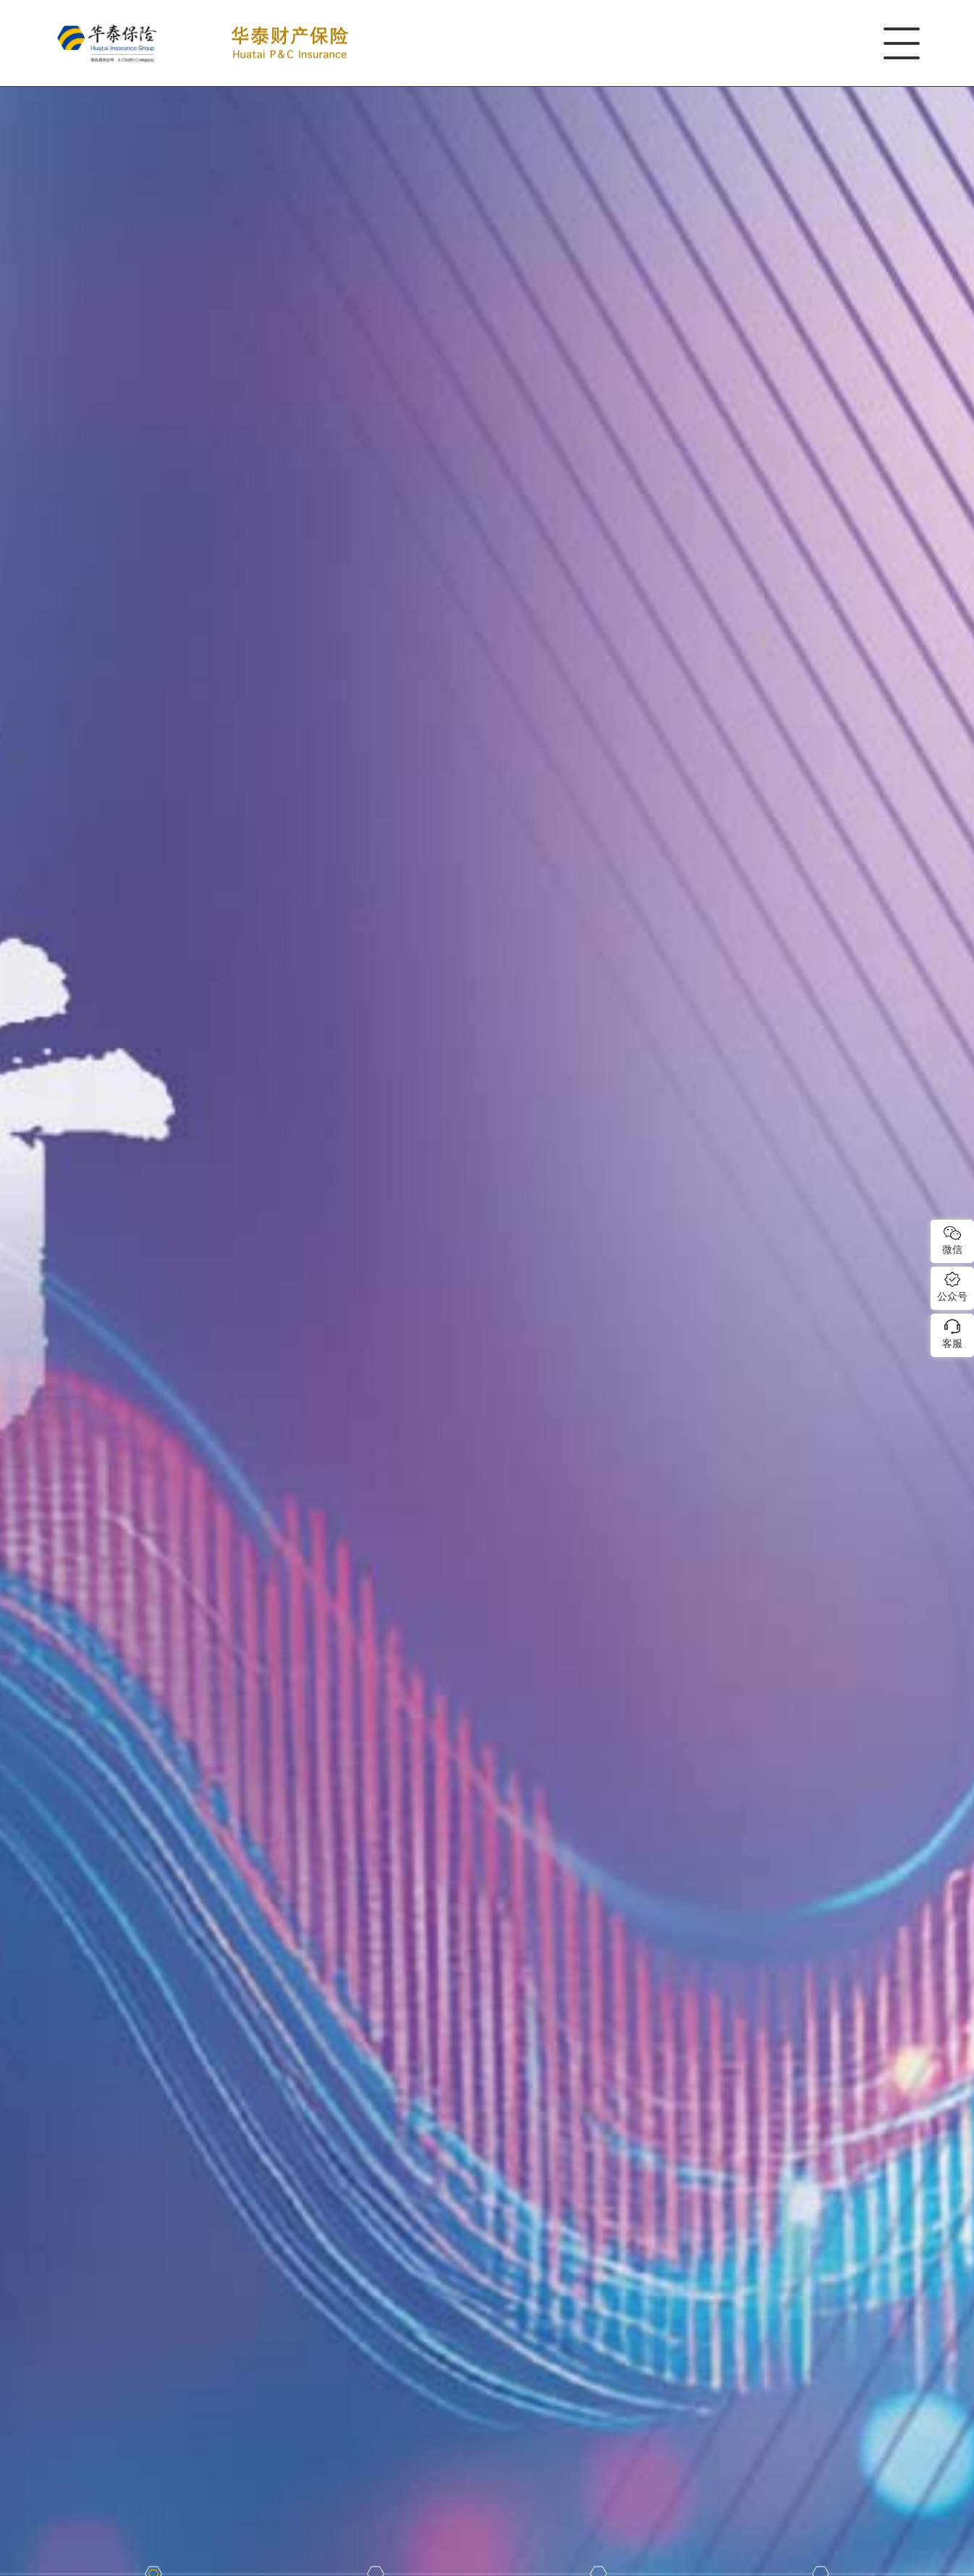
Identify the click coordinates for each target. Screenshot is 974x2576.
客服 (952, 1343)
